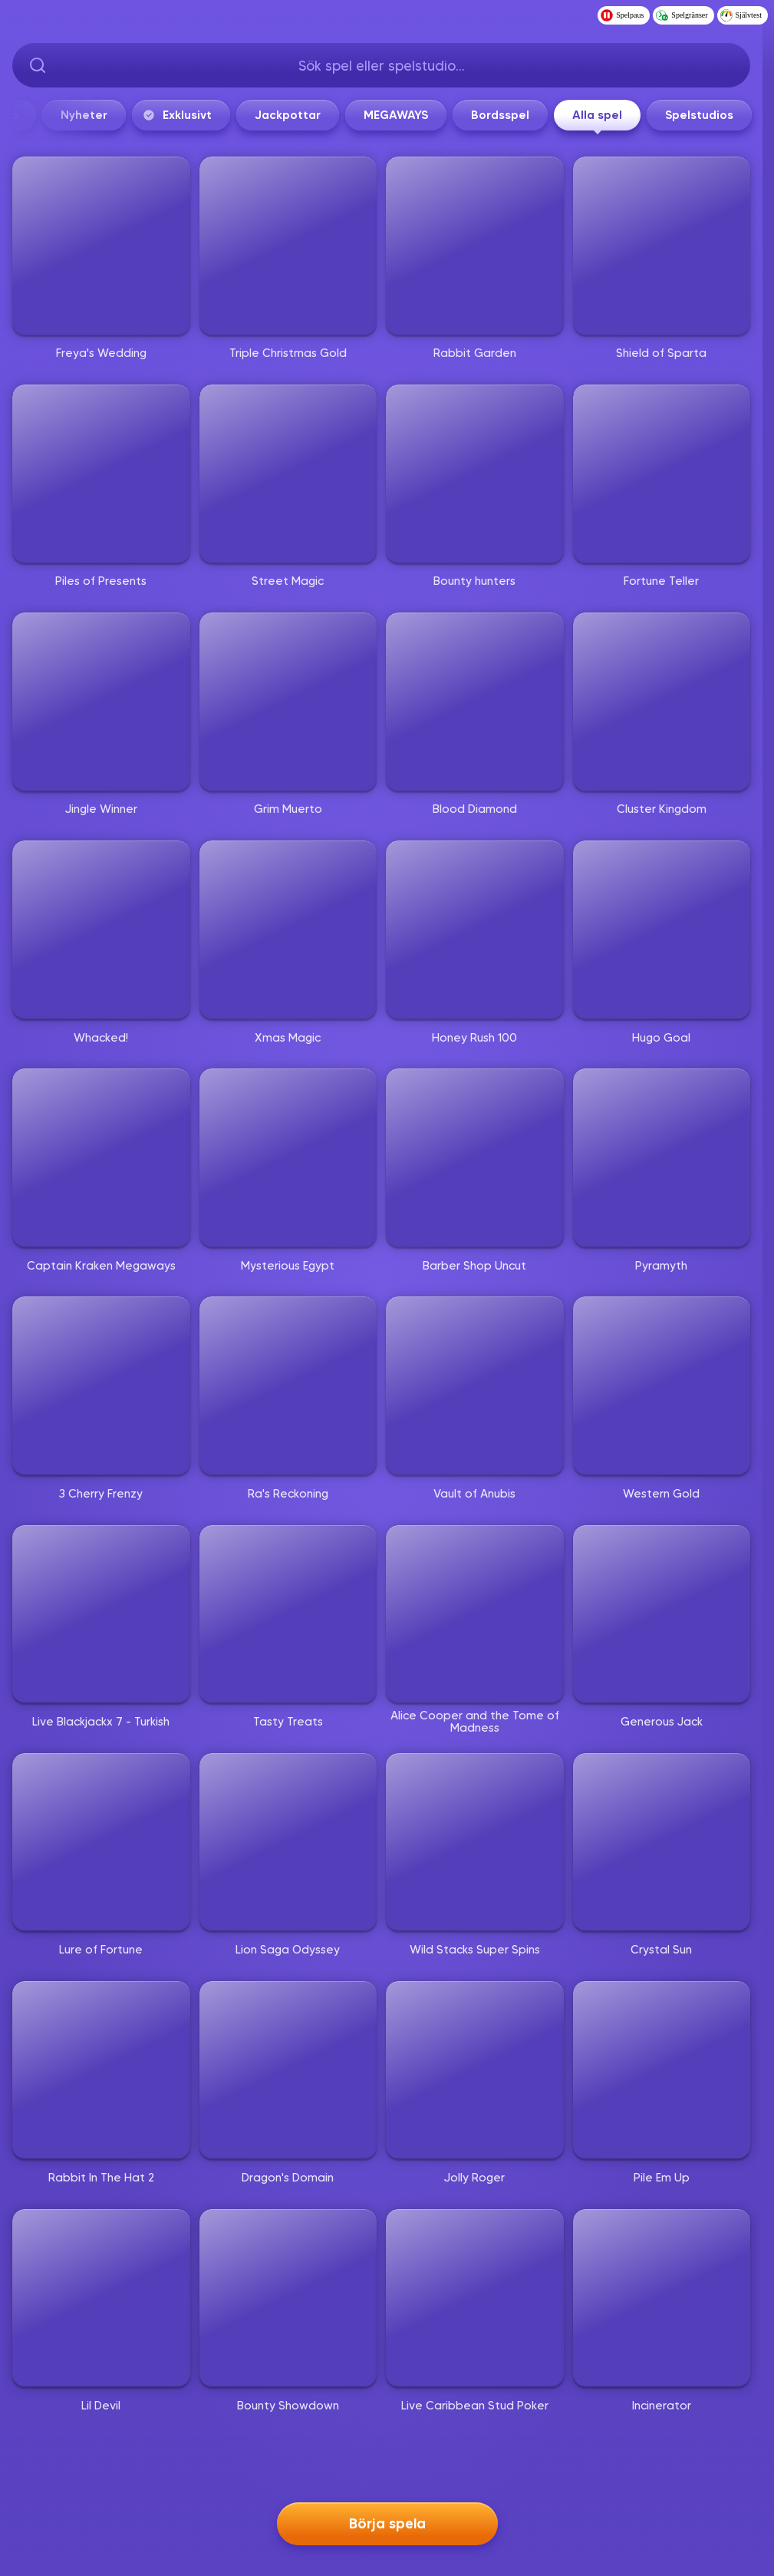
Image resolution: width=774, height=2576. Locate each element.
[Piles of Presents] (101, 474)
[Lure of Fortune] (101, 1842)
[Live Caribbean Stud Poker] (475, 2298)
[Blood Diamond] (475, 702)
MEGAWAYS (666, 114)
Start (48, 114)
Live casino (245, 114)
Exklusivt (446, 114)
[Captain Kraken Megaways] (101, 1157)
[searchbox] (381, 65)
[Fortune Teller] (662, 474)
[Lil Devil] (101, 2298)
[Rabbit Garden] (475, 246)
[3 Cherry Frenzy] (101, 1385)
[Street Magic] (288, 474)
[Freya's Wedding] (101, 246)
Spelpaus (622, 15)
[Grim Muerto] (288, 702)
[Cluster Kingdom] (662, 702)
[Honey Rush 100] (475, 930)
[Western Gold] (662, 1385)
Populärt (142, 114)
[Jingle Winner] (101, 702)
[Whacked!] (101, 930)
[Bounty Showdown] (288, 2298)
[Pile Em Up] (662, 2070)
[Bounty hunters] (475, 474)
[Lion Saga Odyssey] (288, 1842)
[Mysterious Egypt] (288, 1157)
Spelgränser (681, 15)
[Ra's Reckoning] (288, 1385)
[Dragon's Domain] (288, 2070)
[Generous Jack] (662, 1614)
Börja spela (387, 2518)
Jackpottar (558, 114)
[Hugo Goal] (662, 930)
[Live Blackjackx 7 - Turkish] (101, 1614)
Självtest (741, 15)
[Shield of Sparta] (662, 246)
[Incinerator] (662, 2298)
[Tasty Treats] (288, 1614)
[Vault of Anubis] (475, 1385)
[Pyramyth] (662, 1157)
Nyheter (354, 114)
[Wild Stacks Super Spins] (475, 1842)
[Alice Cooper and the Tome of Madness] (475, 1614)
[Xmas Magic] (288, 930)
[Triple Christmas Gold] (288, 246)
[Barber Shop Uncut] (475, 1157)
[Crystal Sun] (662, 1842)
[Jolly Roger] (475, 2070)
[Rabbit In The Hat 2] (101, 2070)
